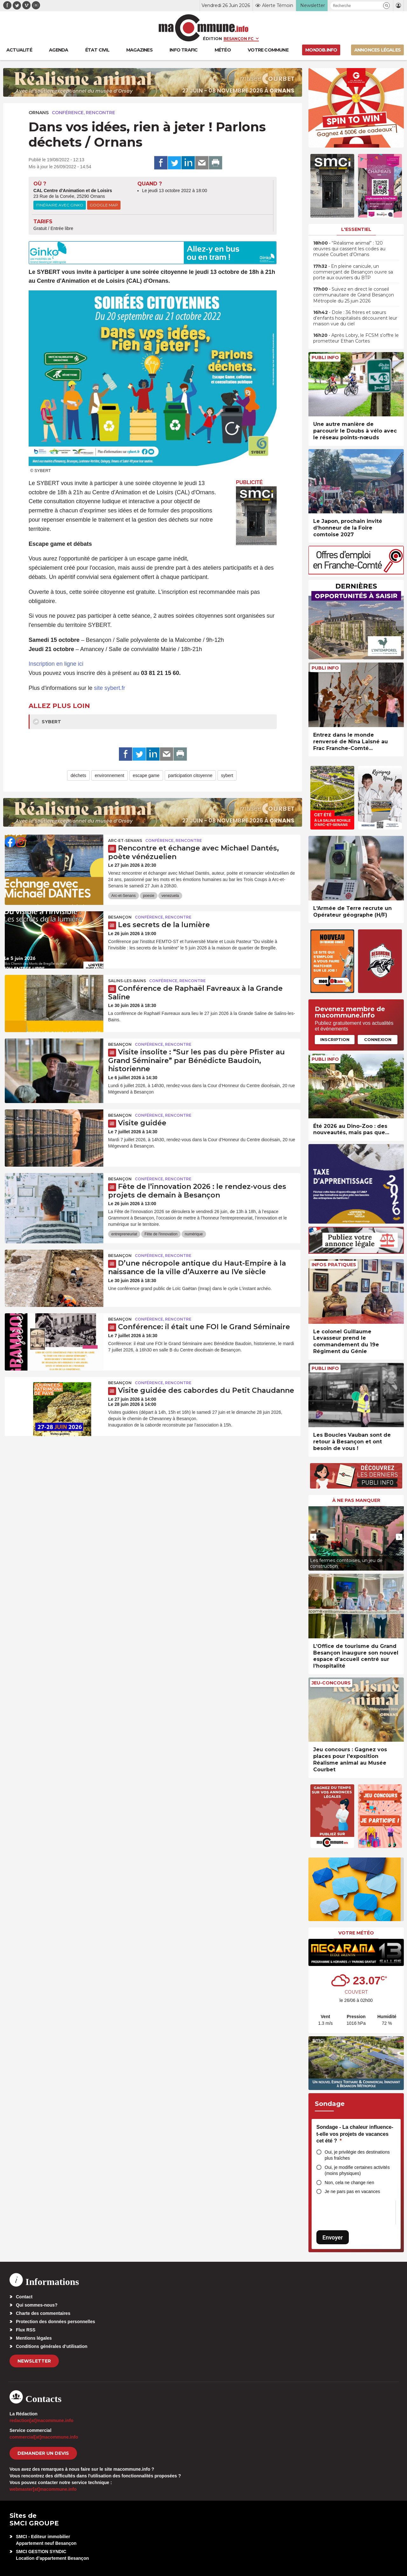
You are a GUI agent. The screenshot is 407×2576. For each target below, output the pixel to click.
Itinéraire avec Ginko (59, 205)
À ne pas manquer (356, 1500)
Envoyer (332, 2237)
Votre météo (356, 1933)
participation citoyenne (190, 775)
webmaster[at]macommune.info (43, 2489)
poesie (148, 895)
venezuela (170, 895)
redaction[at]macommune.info (41, 2420)
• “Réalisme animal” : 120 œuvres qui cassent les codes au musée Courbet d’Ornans (349, 248)
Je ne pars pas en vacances (352, 2191)
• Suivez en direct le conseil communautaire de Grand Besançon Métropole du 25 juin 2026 (353, 294)
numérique (194, 1234)
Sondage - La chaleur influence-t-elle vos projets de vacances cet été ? (354, 2133)
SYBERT (47, 722)
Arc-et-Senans (125, 840)
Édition (212, 38)
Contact (24, 2296)
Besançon (120, 917)
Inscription (334, 1039)
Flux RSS (25, 2329)
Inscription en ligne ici (56, 664)
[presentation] (313, 1537)
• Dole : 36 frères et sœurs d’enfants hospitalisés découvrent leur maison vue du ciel (355, 318)
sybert (227, 775)
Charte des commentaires (43, 2313)
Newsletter (34, 2361)
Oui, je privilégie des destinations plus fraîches (357, 2155)
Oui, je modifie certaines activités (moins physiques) (357, 2170)
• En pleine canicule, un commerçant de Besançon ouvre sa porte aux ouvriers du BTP (353, 272)
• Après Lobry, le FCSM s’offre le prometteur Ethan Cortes (356, 338)
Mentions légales (34, 2338)
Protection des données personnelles (55, 2321)
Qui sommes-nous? (37, 2305)
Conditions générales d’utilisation (51, 2346)
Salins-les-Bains (127, 980)
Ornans (39, 112)
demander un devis (43, 2453)
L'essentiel (356, 229)
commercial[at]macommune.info (44, 2437)
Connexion (377, 1039)
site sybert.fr (109, 688)
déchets (78, 775)
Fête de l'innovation (160, 1234)
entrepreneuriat (124, 1234)
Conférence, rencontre (83, 112)
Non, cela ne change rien (349, 2182)
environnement (109, 775)
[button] (386, 5)
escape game (146, 775)
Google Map (104, 205)
